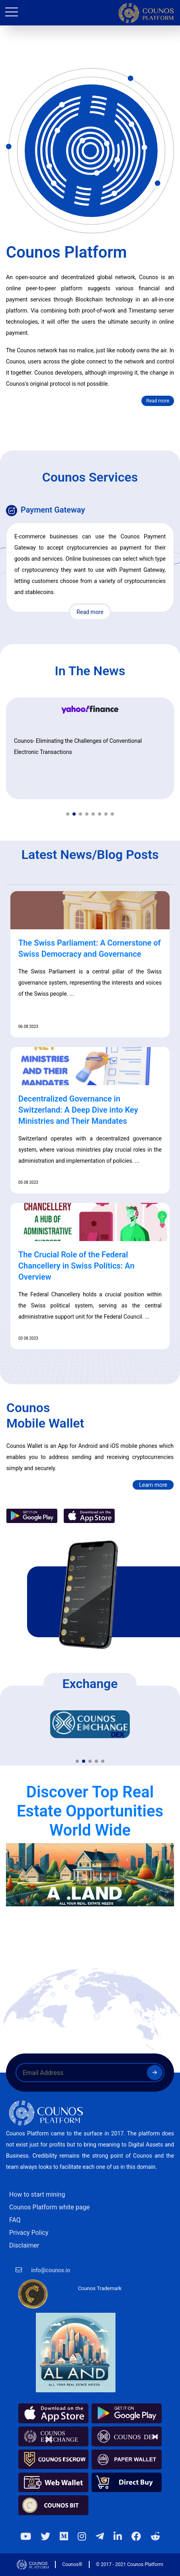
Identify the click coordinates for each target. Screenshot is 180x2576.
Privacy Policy (29, 2232)
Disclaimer (24, 2245)
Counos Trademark (100, 2288)
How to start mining (37, 2194)
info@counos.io (50, 2270)
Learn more (153, 1485)
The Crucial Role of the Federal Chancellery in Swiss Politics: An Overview (76, 1266)
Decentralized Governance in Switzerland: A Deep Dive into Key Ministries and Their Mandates (78, 1110)
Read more (157, 401)
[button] (67, 814)
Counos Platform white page (49, 2207)
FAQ (15, 2220)
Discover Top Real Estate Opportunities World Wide (90, 1811)
